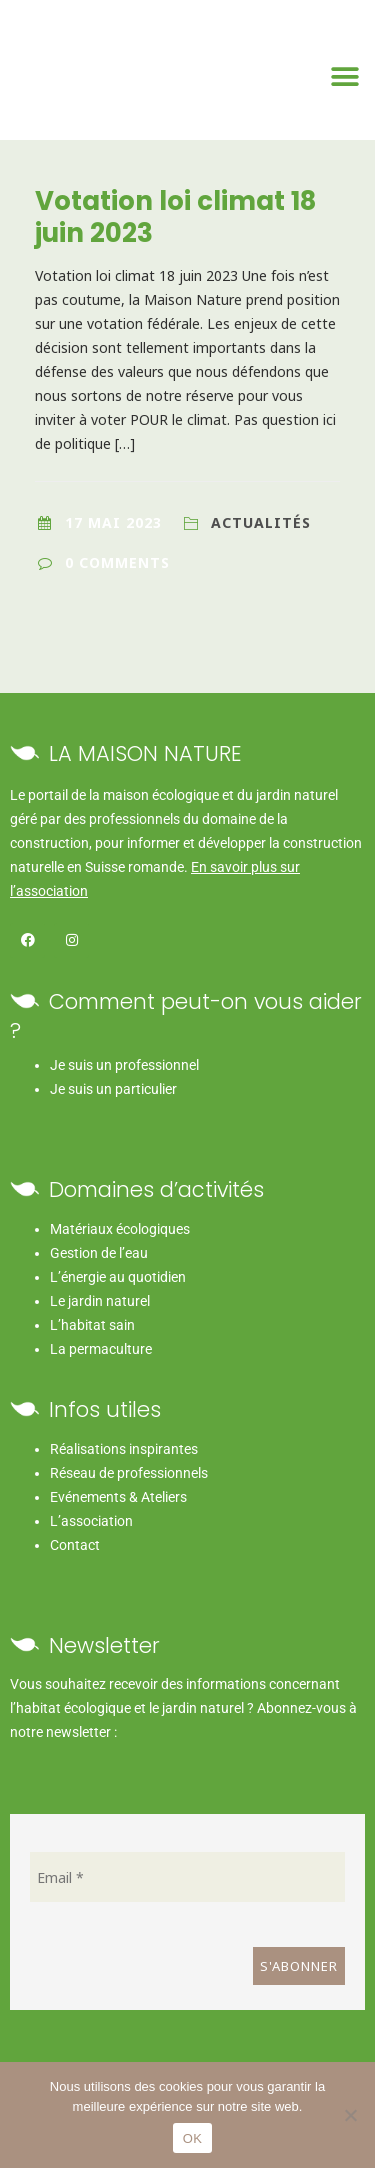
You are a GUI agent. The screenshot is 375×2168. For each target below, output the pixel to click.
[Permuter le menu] (345, 77)
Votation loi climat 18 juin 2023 (175, 217)
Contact (75, 1545)
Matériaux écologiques (120, 1229)
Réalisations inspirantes (124, 1449)
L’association (91, 1521)
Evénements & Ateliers (118, 1497)
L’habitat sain (92, 1325)
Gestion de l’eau (99, 1253)
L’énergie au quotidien (118, 1277)
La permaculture (101, 1349)
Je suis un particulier (113, 1089)
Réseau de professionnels (129, 1473)
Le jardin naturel (100, 1301)
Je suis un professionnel (124, 1065)
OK (192, 2138)
